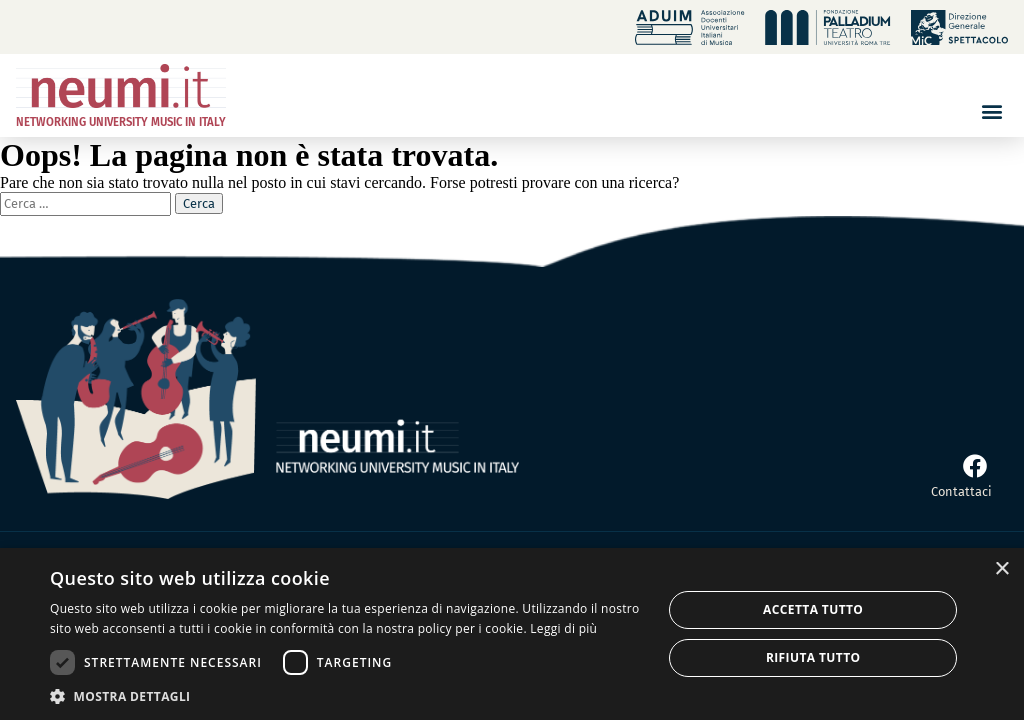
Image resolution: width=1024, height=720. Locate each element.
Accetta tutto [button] (813, 609)
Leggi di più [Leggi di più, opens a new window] (563, 628)
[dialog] (512, 634)
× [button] (1001, 569)
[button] (991, 111)
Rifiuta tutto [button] (813, 657)
